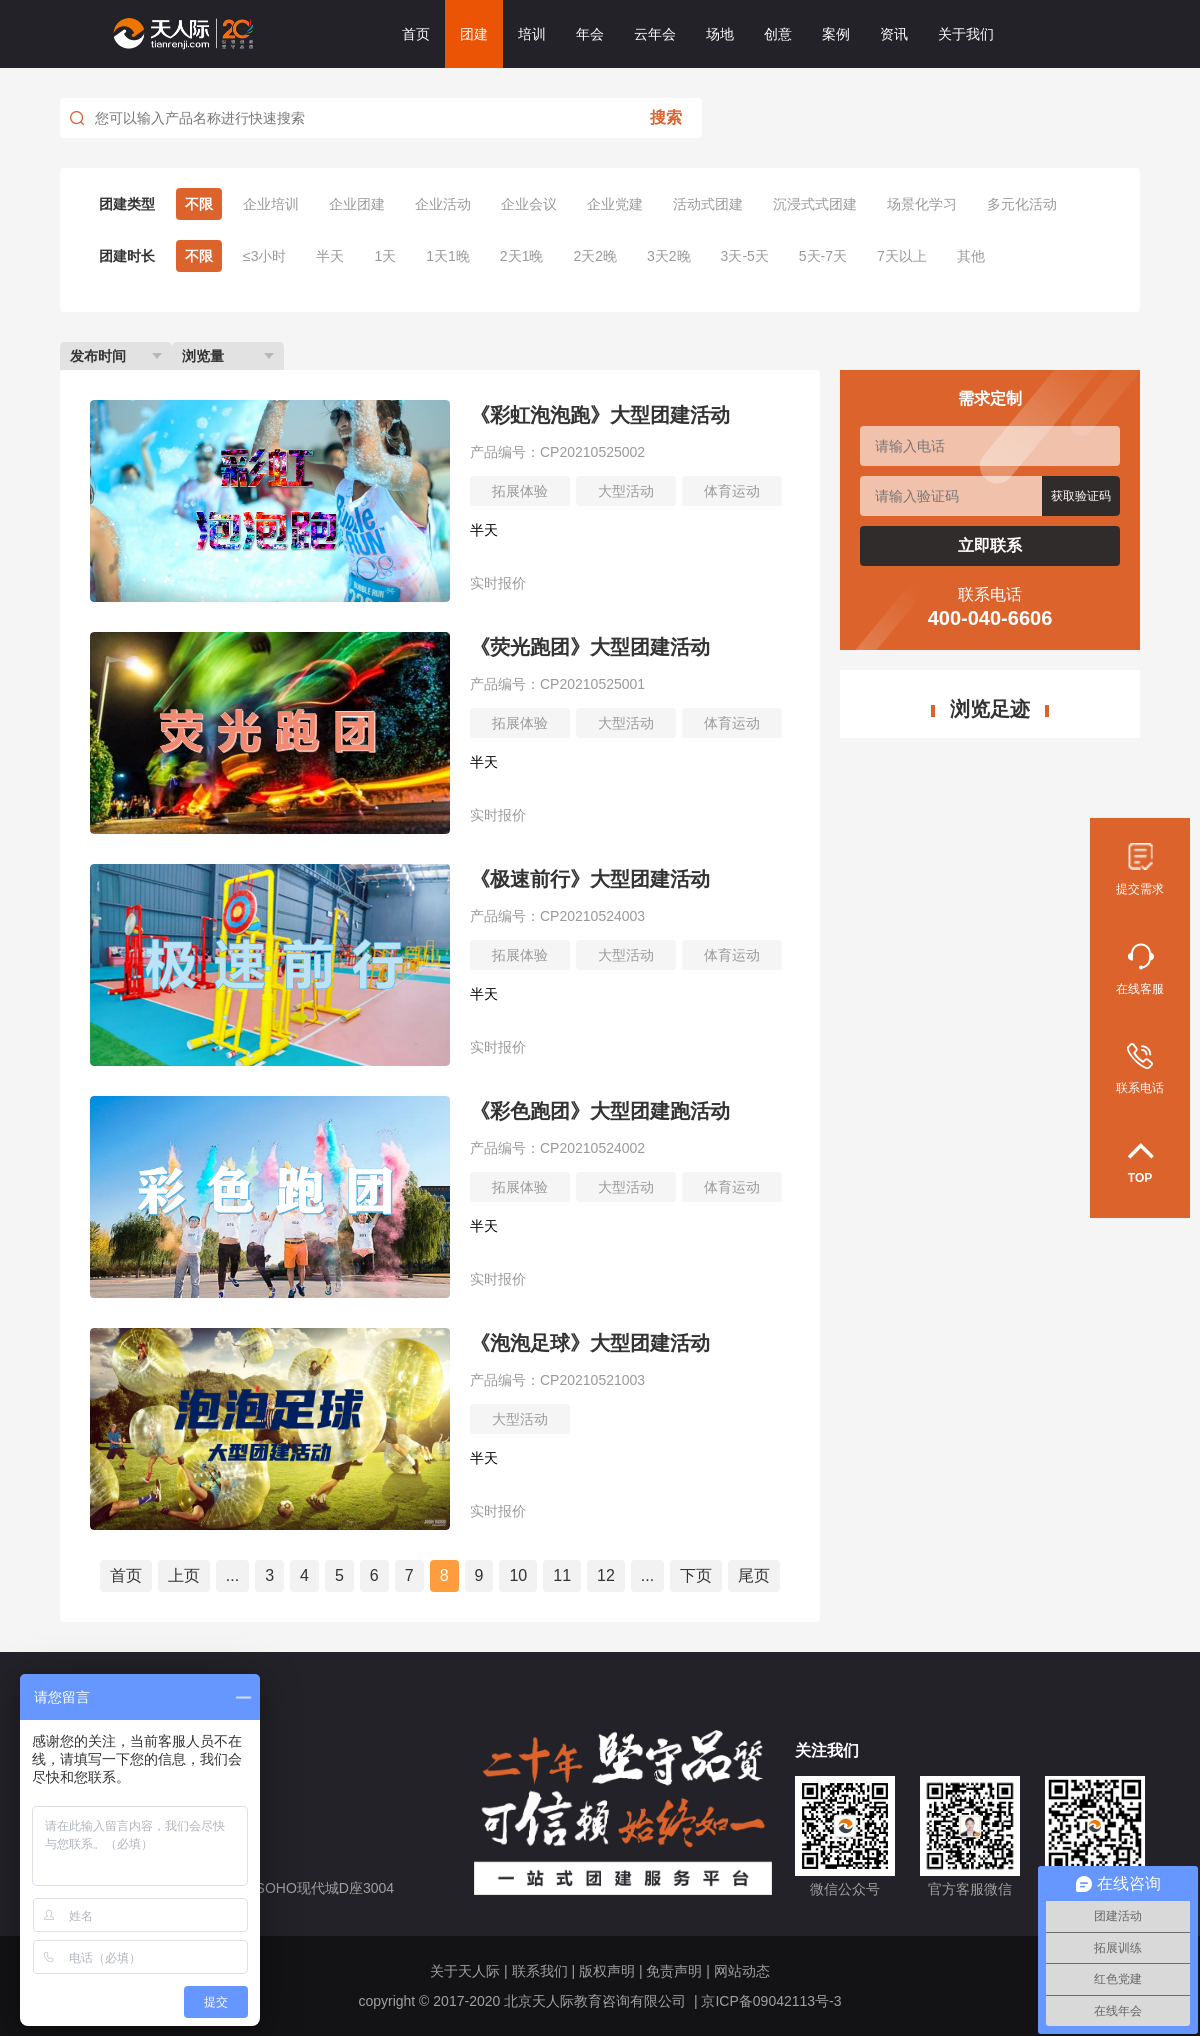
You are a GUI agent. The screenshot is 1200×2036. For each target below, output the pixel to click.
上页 (184, 1575)
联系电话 (1140, 1069)
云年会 (655, 34)
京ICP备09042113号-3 (771, 2001)
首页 (416, 34)
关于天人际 (465, 1971)
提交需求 (1140, 869)
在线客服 (1140, 969)
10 (518, 1575)
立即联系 (990, 545)
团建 (474, 34)
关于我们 (966, 34)
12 (606, 1575)
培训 (532, 34)
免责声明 (674, 1971)
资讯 (894, 34)
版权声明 (607, 1971)
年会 (590, 34)
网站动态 (742, 1971)
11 (562, 1575)
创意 (778, 34)
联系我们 (540, 1971)
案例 (836, 34)
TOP (1140, 1164)
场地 (720, 34)
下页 (696, 1575)
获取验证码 (1081, 496)
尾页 (754, 1575)
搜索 (666, 117)
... (232, 1575)
